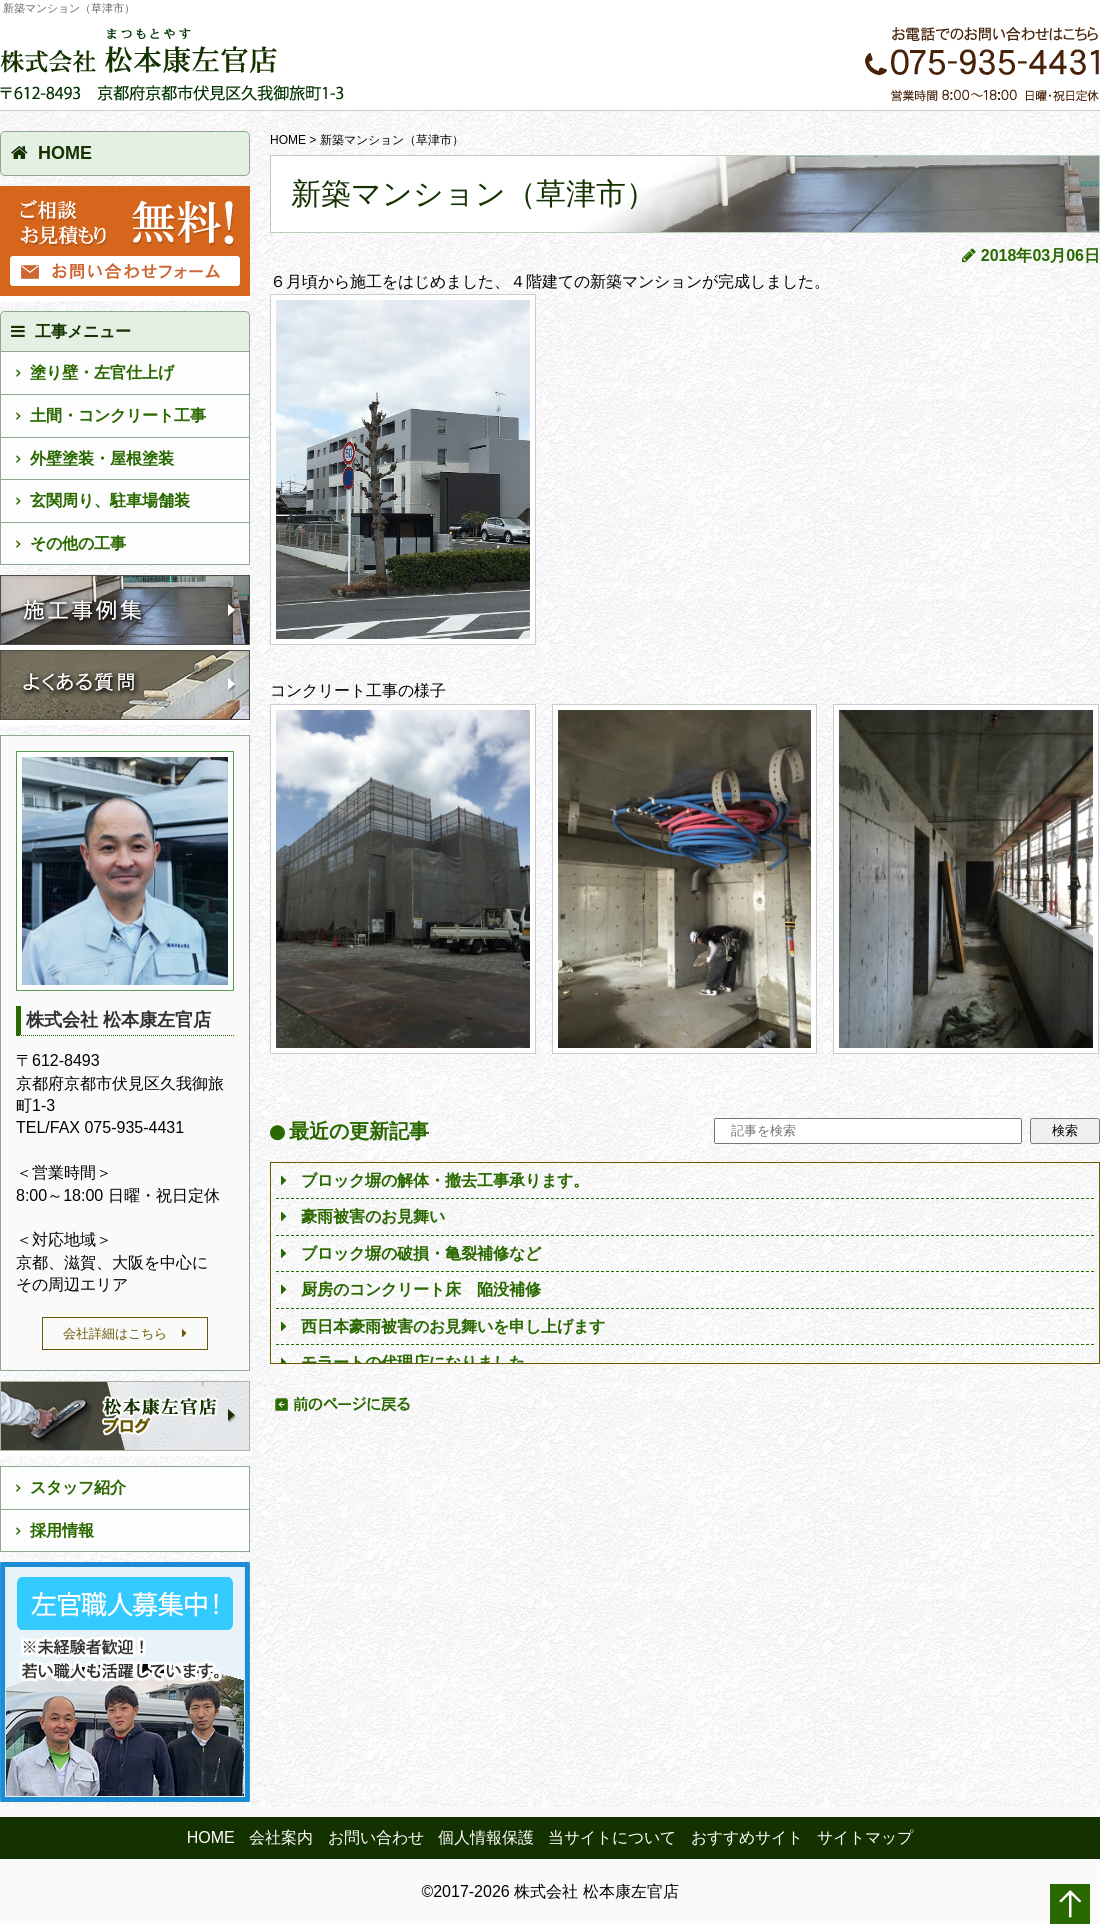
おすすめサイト (747, 1837)
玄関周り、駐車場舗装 (110, 500)
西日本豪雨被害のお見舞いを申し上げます (453, 1326)
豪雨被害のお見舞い (373, 1216)
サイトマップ (865, 1837)
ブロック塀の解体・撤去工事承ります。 (445, 1180)
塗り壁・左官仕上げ (102, 372)
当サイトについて (612, 1837)
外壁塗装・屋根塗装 (102, 458)
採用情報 (62, 1530)
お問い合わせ (376, 1837)
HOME (288, 140)
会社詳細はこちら (115, 1333)
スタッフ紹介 (78, 1487)
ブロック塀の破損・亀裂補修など (421, 1253)
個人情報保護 (486, 1837)
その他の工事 (78, 543)
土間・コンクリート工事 (118, 415)
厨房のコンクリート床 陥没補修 (421, 1289)
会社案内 (281, 1837)
